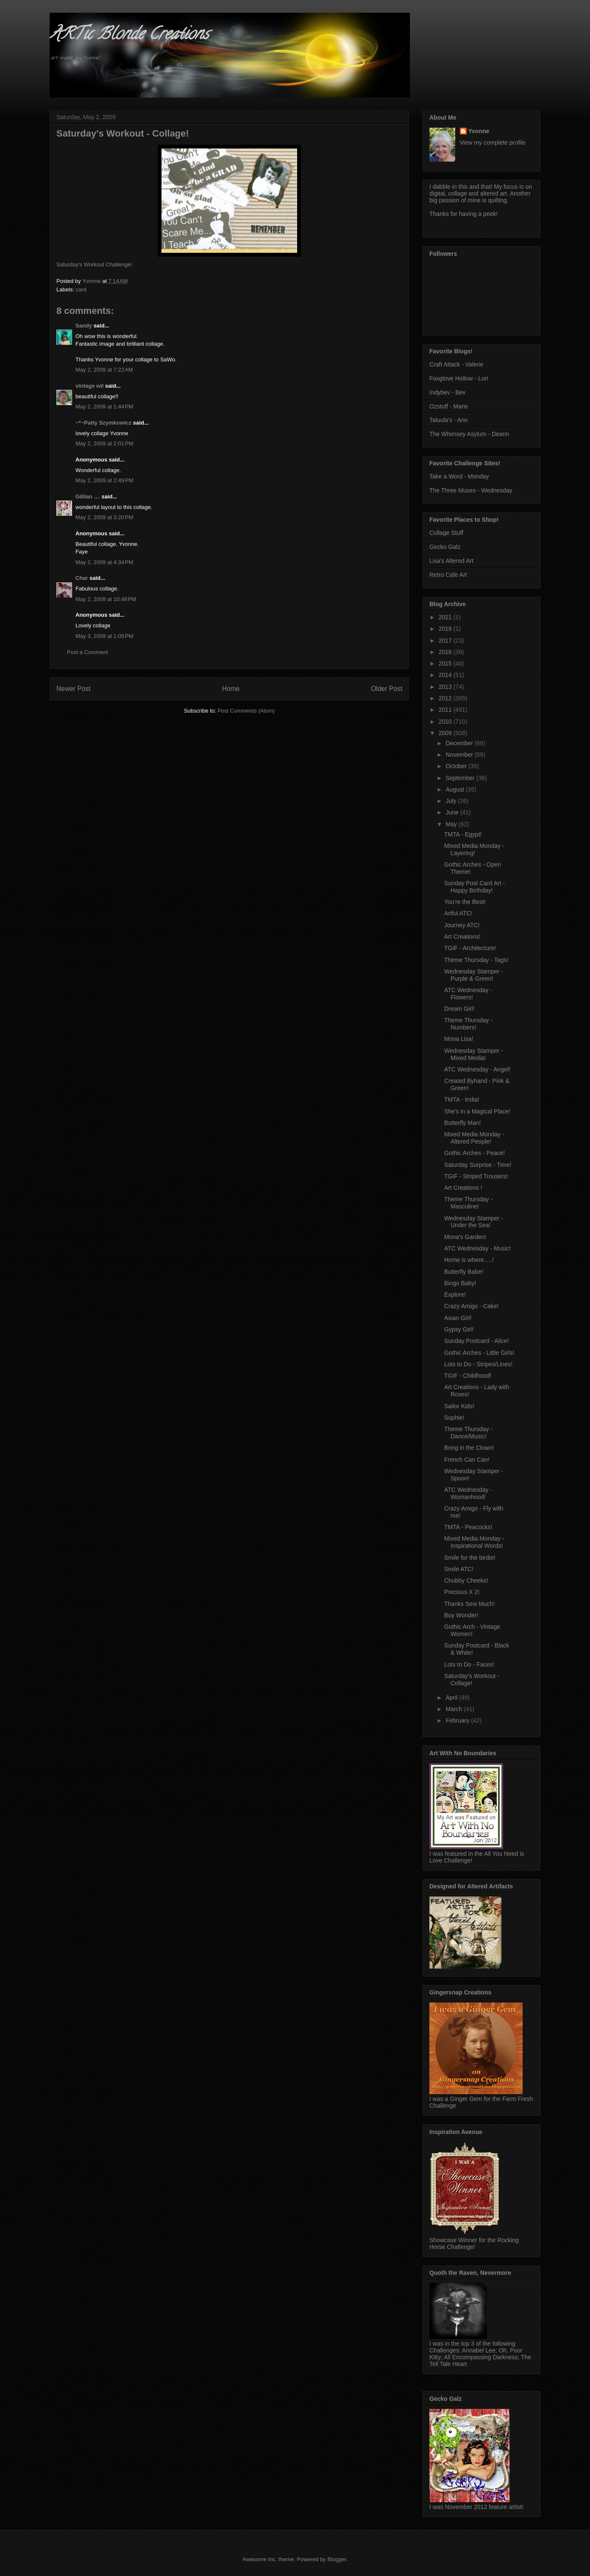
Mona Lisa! (458, 1038)
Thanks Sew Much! (469, 1603)
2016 (446, 652)
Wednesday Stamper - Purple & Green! (473, 975)
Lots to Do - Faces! (469, 1664)
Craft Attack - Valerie (456, 364)
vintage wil (89, 386)
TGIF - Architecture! (470, 948)
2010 (446, 721)
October (456, 766)
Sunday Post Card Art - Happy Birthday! (474, 887)
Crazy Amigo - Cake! (471, 1306)
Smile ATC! (458, 1569)
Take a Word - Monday (459, 476)
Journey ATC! (462, 925)
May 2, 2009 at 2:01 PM (104, 443)
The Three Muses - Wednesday (470, 490)
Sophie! (454, 1417)
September (460, 778)
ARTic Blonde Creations (129, 35)
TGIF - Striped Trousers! (476, 1176)
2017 (446, 640)
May (451, 824)
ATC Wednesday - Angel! (477, 1069)
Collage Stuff (446, 532)
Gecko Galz (444, 546)
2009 (446, 733)
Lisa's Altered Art (451, 560)
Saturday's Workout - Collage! (471, 1680)
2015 (446, 663)
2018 (446, 628)
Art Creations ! (463, 1187)
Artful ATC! (458, 913)
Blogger (336, 2559)
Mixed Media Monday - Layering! (474, 849)
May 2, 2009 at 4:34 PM (104, 562)
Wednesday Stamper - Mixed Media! (473, 1054)
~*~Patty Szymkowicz (103, 423)
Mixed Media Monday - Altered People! (474, 1138)
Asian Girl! (458, 1318)
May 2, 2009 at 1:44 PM (104, 406)
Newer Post (73, 688)
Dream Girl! (459, 1008)
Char (81, 578)
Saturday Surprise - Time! (478, 1164)
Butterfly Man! (462, 1122)
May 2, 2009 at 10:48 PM (105, 599)
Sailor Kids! (459, 1406)
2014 (446, 674)
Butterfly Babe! (463, 1271)
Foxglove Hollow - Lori (458, 378)
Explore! (455, 1294)
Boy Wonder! (461, 1615)
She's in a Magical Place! (477, 1111)
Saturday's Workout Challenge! (94, 264)
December (459, 743)
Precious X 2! (461, 1592)
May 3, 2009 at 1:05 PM (104, 636)
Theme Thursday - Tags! (476, 960)
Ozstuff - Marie (448, 406)
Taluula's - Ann (448, 420)
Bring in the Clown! (469, 1447)
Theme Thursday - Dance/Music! (468, 1433)
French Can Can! (467, 1459)
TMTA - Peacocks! (468, 1527)
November (459, 754)
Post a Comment (87, 652)
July (451, 800)
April (452, 1697)
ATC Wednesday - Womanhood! (468, 1493)
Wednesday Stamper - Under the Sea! (473, 1222)
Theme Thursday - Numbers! (468, 1024)
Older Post (386, 688)
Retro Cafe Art (448, 574)
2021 (446, 617)
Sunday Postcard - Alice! (476, 1340)
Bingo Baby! (460, 1283)
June (452, 812)
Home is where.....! (469, 1259)
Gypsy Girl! (458, 1329)
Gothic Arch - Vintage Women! (472, 1630)
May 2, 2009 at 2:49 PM (104, 480)
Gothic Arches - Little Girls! (479, 1352)
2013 (446, 686)
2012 (446, 698)
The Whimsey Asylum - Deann (469, 434)
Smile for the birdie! (469, 1557)
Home (231, 688)
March (454, 1709)
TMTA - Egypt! (462, 834)
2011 (446, 709)
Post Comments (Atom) (246, 711)
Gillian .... (87, 496)
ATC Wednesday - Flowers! (468, 994)
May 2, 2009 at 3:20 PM (104, 517)
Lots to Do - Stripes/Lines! (478, 1364)
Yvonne (479, 131)
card (81, 289)
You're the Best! (465, 901)
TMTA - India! (461, 1099)
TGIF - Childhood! (467, 1375)
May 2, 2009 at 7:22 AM (104, 369)
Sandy (83, 325)
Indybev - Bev (447, 392)
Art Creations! (462, 936)
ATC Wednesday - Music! (477, 1248)
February (458, 1720)
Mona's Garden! (465, 1236)
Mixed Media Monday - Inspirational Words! (474, 1542)
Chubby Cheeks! (466, 1580)
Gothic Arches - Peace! (474, 1153)
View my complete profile (493, 142)
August (455, 789)
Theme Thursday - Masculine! (468, 1203)
